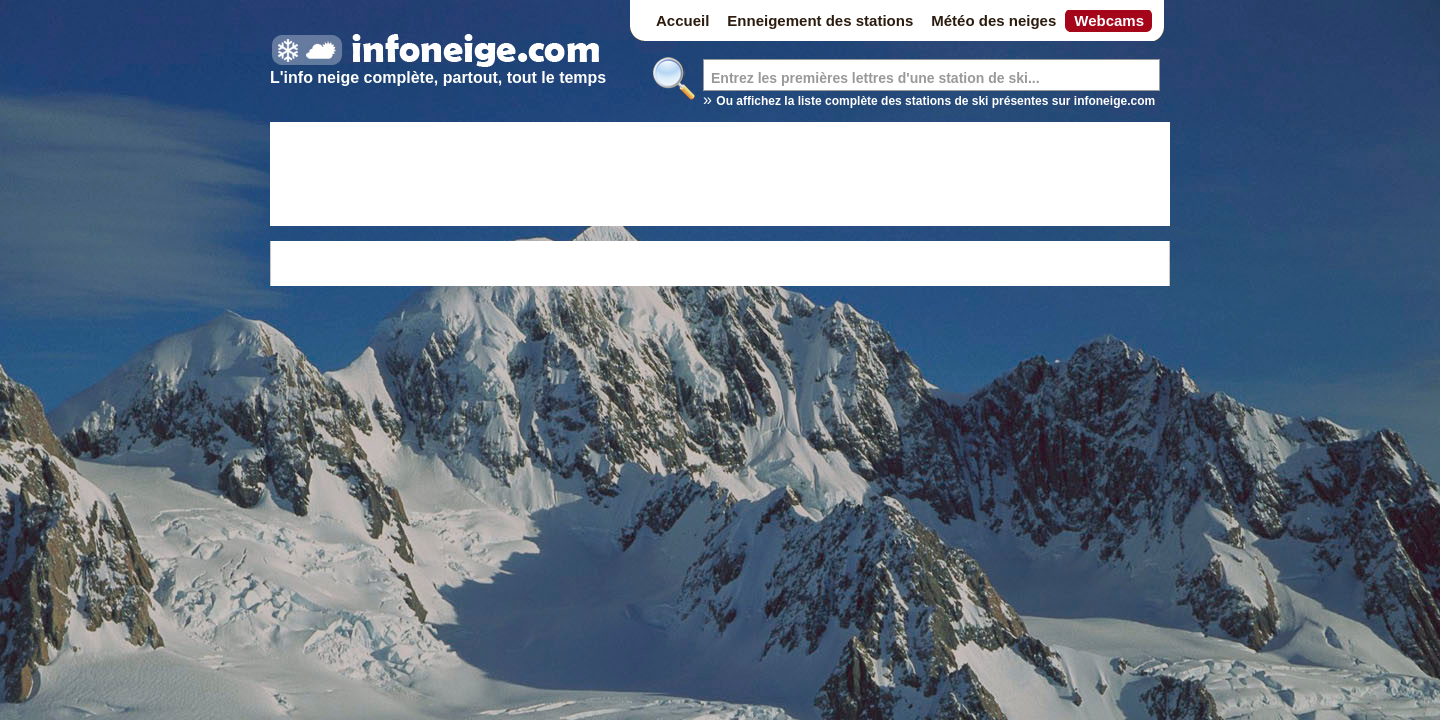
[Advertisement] (720, 177)
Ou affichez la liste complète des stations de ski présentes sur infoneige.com (935, 101)
